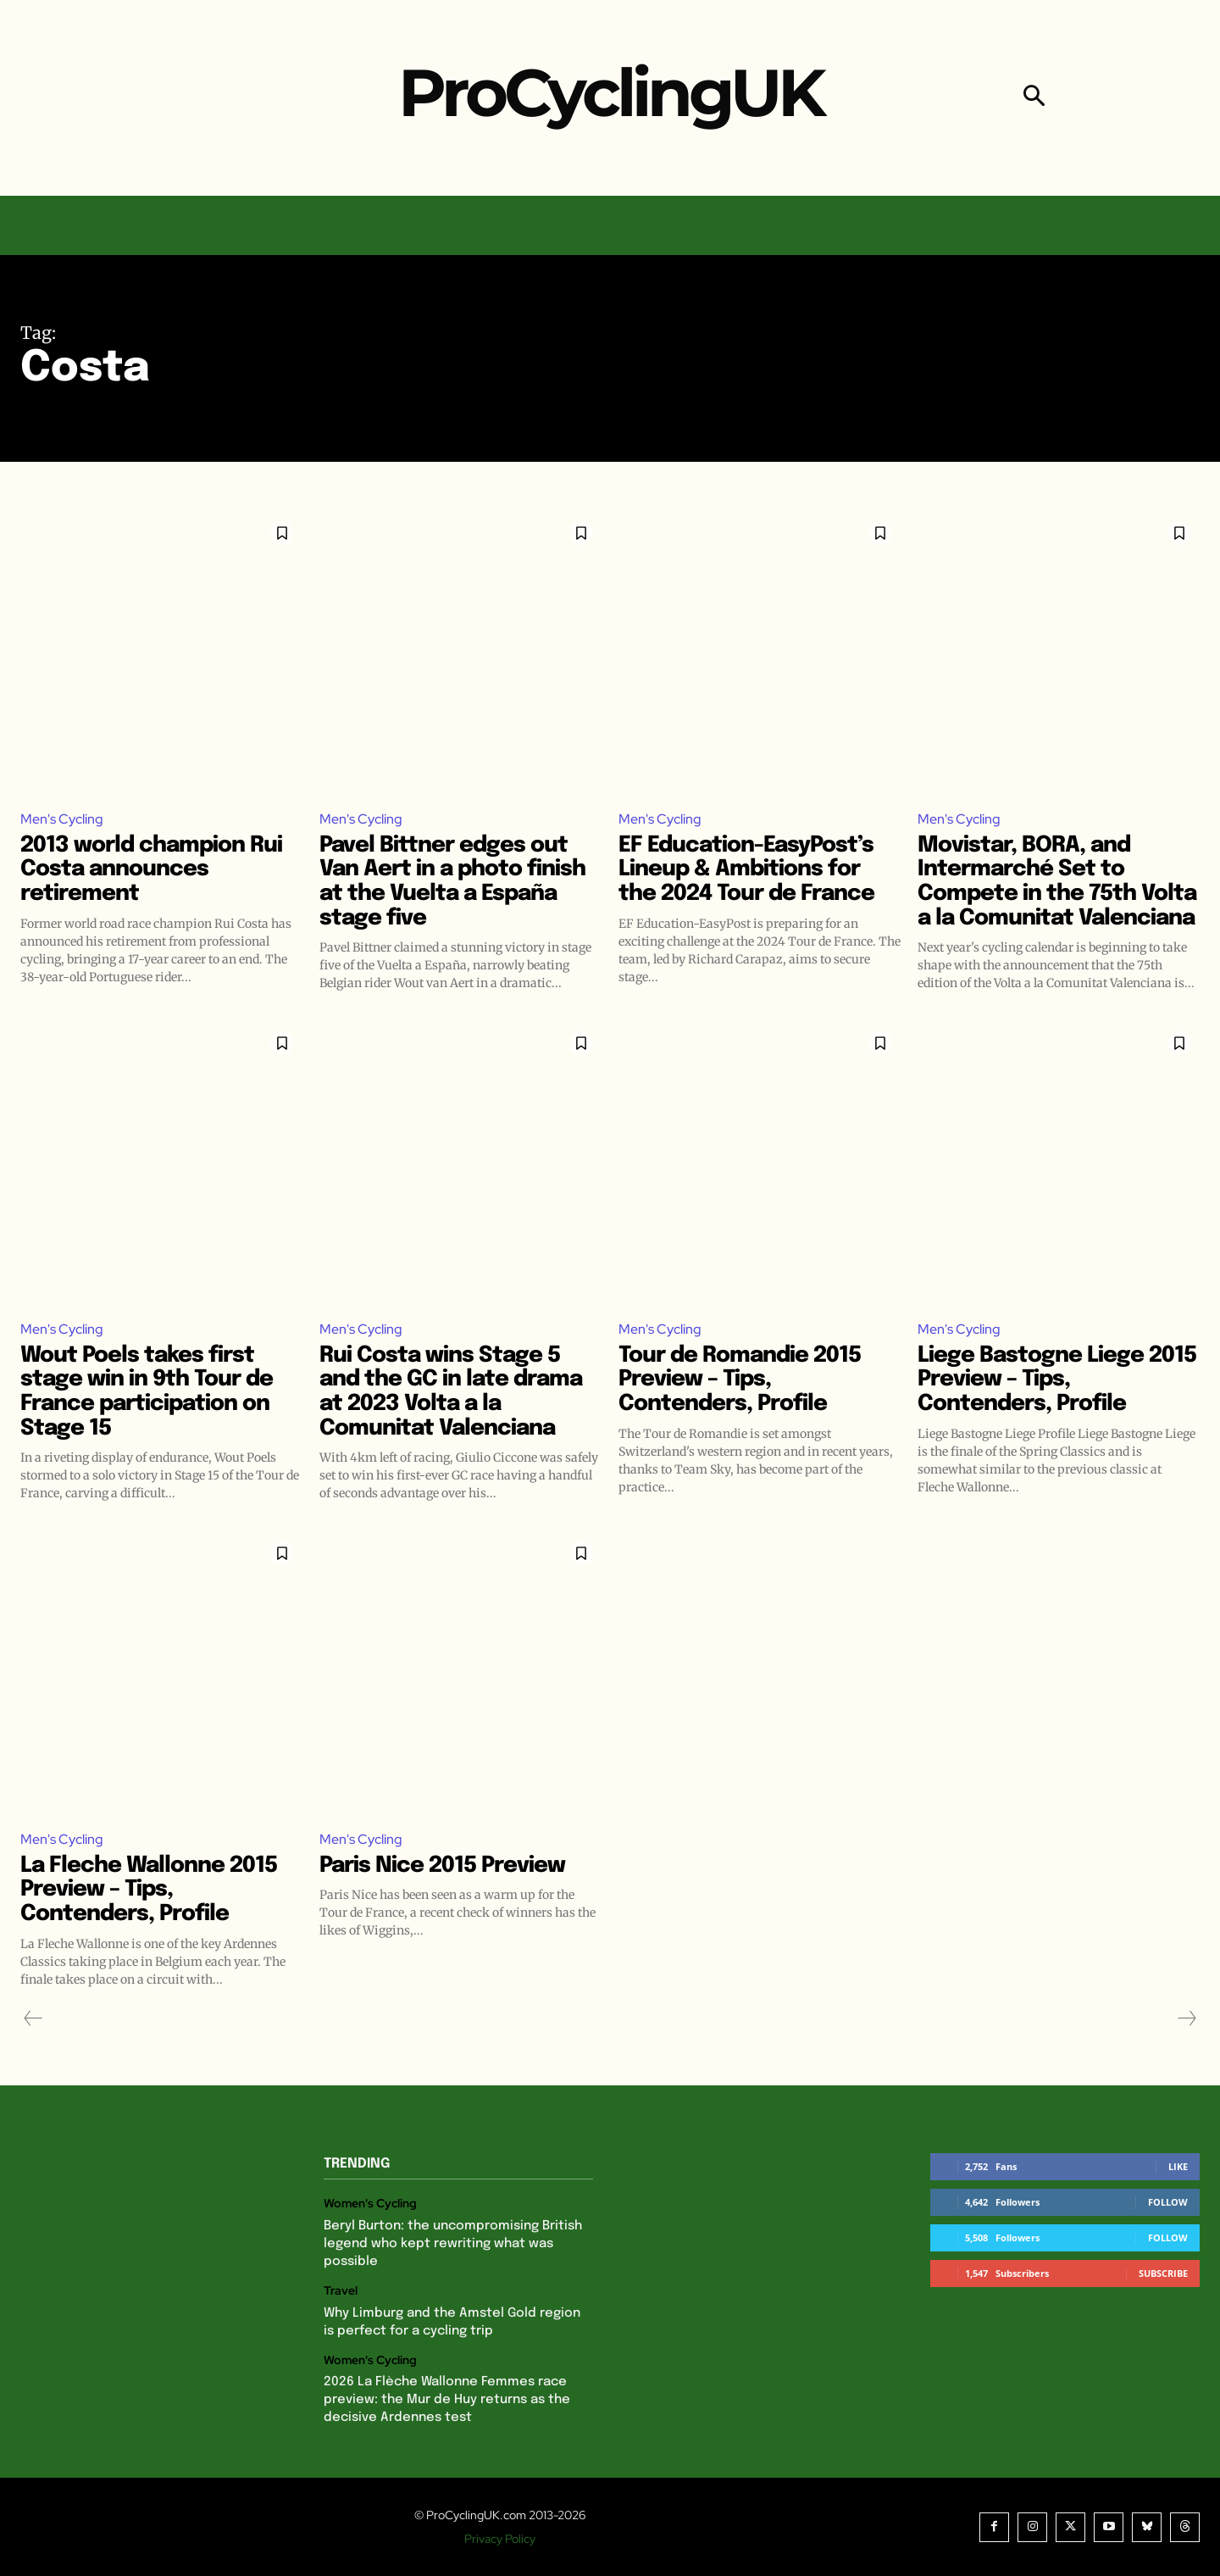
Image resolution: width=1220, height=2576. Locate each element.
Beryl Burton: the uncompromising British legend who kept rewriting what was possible (453, 2243)
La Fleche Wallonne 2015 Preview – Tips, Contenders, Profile (148, 1889)
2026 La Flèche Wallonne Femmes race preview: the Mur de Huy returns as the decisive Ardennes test (447, 2399)
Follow (1168, 2202)
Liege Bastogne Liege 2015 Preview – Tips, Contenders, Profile (1057, 1379)
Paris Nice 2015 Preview (442, 1865)
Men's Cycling (61, 819)
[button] (1034, 97)
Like (1178, 2166)
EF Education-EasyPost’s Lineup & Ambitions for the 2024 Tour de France (746, 869)
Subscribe (1163, 2273)
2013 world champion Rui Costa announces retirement (151, 869)
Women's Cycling (370, 2203)
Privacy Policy (499, 2538)
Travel (341, 2291)
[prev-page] (33, 2018)
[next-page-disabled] (1186, 2018)
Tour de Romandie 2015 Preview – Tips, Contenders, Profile (739, 1379)
